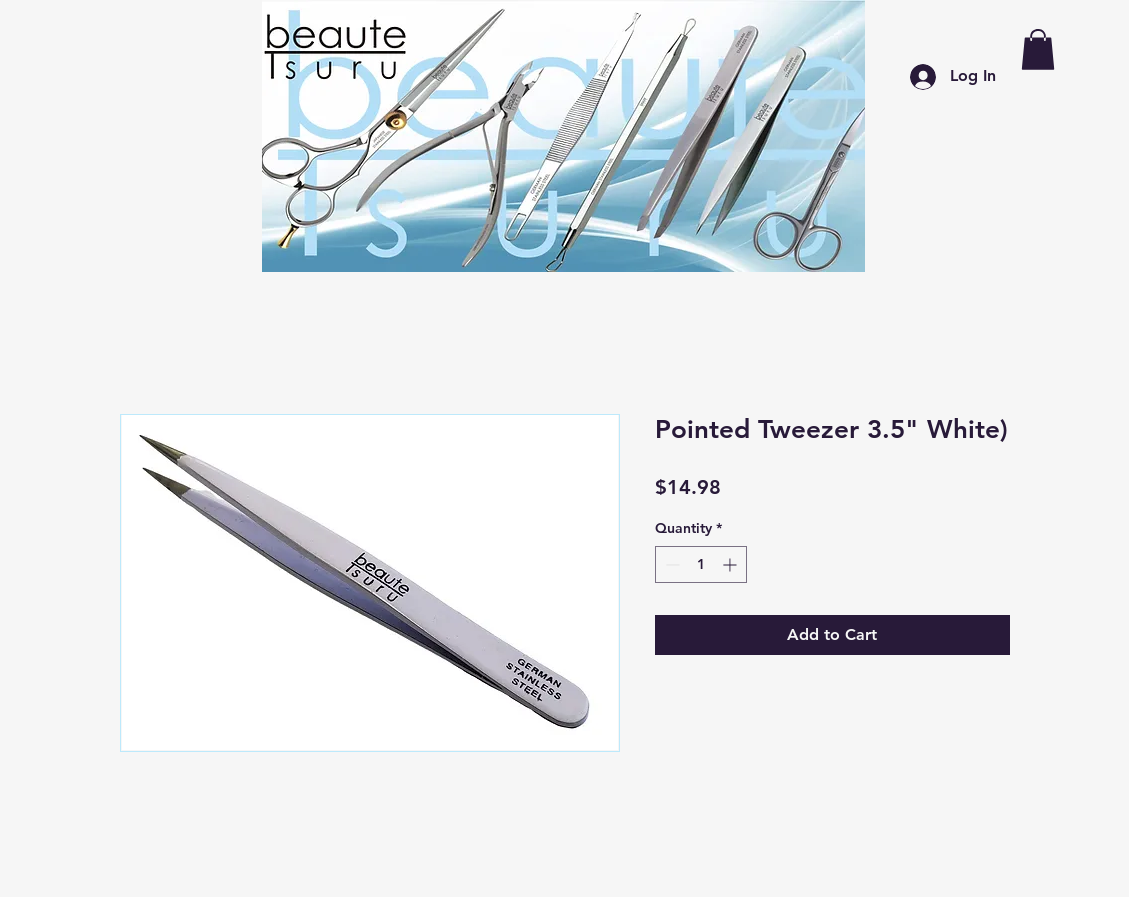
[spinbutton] (701, 564)
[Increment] (731, 564)
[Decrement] (670, 564)
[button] (1038, 49)
